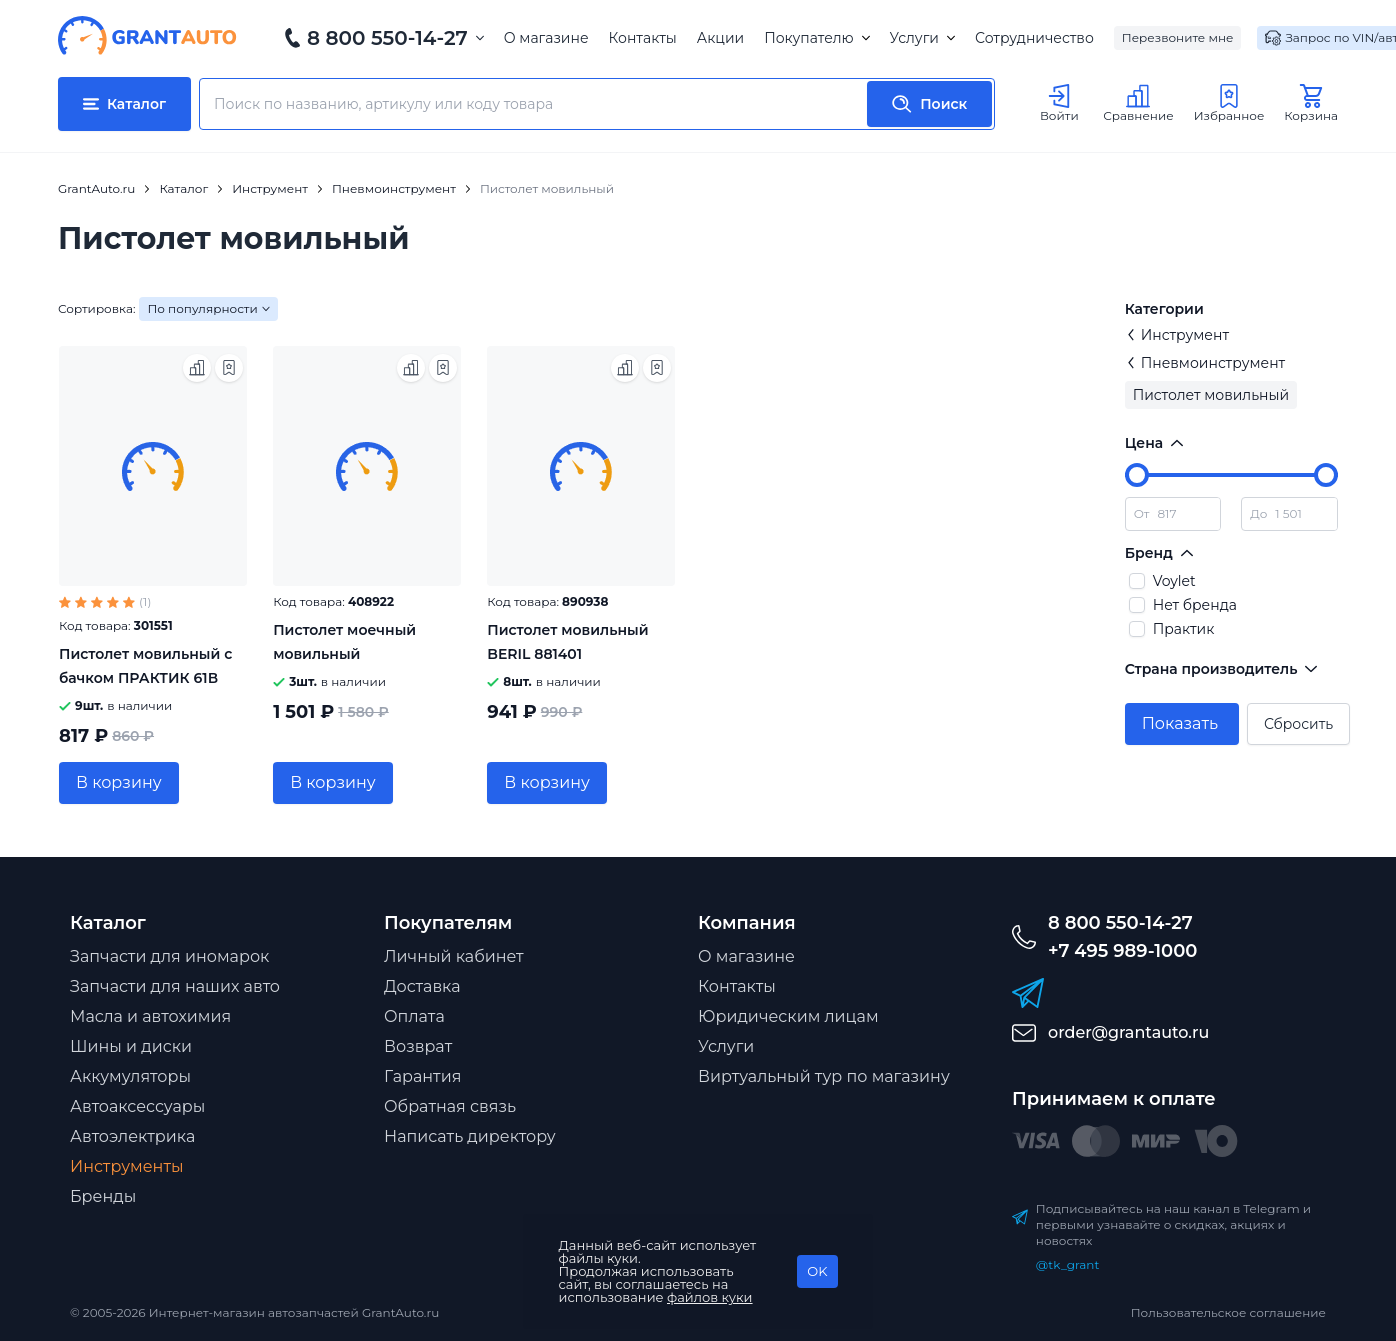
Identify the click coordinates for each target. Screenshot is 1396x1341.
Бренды (103, 1196)
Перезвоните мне (1178, 37)
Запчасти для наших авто (175, 986)
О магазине (546, 38)
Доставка (422, 986)
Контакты (643, 38)
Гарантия (422, 1076)
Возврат (418, 1046)
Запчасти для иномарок (169, 956)
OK (817, 1271)
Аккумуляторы (130, 1076)
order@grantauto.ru (1128, 1032)
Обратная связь (450, 1106)
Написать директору (470, 1136)
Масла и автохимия (150, 1016)
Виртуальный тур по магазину (824, 1076)
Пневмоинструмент (1205, 363)
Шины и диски (131, 1046)
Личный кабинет (454, 956)
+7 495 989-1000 (1122, 951)
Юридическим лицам (788, 1016)
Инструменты (127, 1166)
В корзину (119, 782)
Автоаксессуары (137, 1106)
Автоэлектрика (132, 1136)
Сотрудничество (1034, 38)
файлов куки (710, 1297)
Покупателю (816, 38)
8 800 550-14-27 (387, 38)
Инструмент (1177, 335)
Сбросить (1298, 724)
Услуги (922, 38)
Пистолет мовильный (1211, 395)
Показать (1180, 723)
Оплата (414, 1016)
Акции (720, 38)
